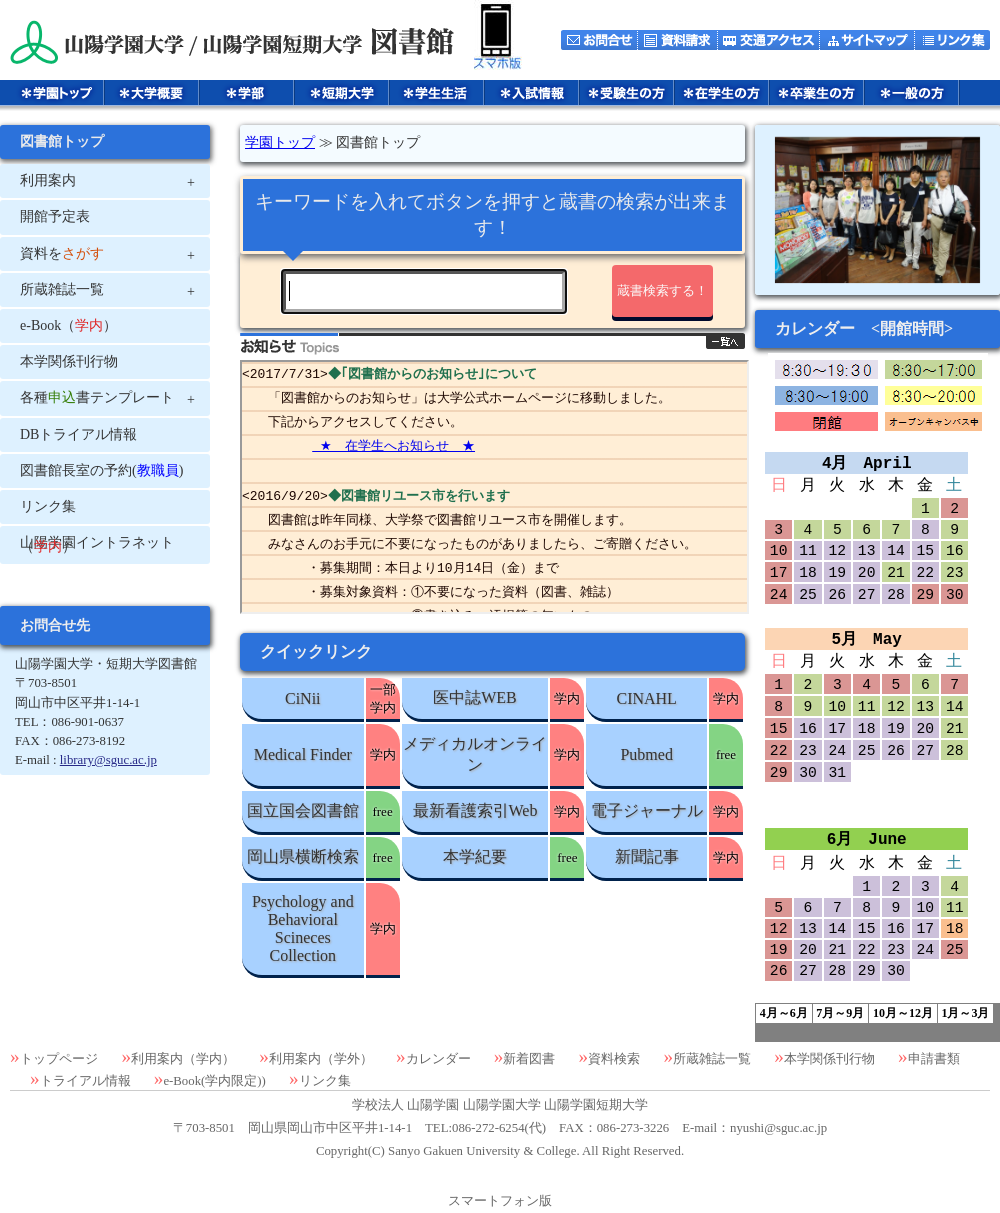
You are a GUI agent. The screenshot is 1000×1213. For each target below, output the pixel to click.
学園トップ (280, 142)
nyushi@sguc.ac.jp (778, 1128)
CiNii (303, 698)
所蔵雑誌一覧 (712, 1059)
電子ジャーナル (647, 810)
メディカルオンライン (475, 754)
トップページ (59, 1059)
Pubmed (646, 754)
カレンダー (438, 1059)
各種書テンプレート (97, 397)
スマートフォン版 (500, 1201)
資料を (62, 253)
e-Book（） (68, 325)
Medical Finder (303, 754)
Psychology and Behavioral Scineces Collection (303, 928)
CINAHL (646, 698)
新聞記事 (647, 856)
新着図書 (529, 1059)
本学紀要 (475, 856)
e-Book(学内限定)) (214, 1081)
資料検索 (614, 1059)
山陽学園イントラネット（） (97, 544)
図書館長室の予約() (101, 470)
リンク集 (325, 1081)
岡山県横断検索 (303, 856)
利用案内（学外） (321, 1059)
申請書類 (934, 1059)
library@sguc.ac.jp (108, 760)
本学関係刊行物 (829, 1059)
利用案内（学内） (183, 1059)
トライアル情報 (85, 1081)
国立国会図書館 (303, 810)
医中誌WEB (475, 697)
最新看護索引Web (475, 810)
